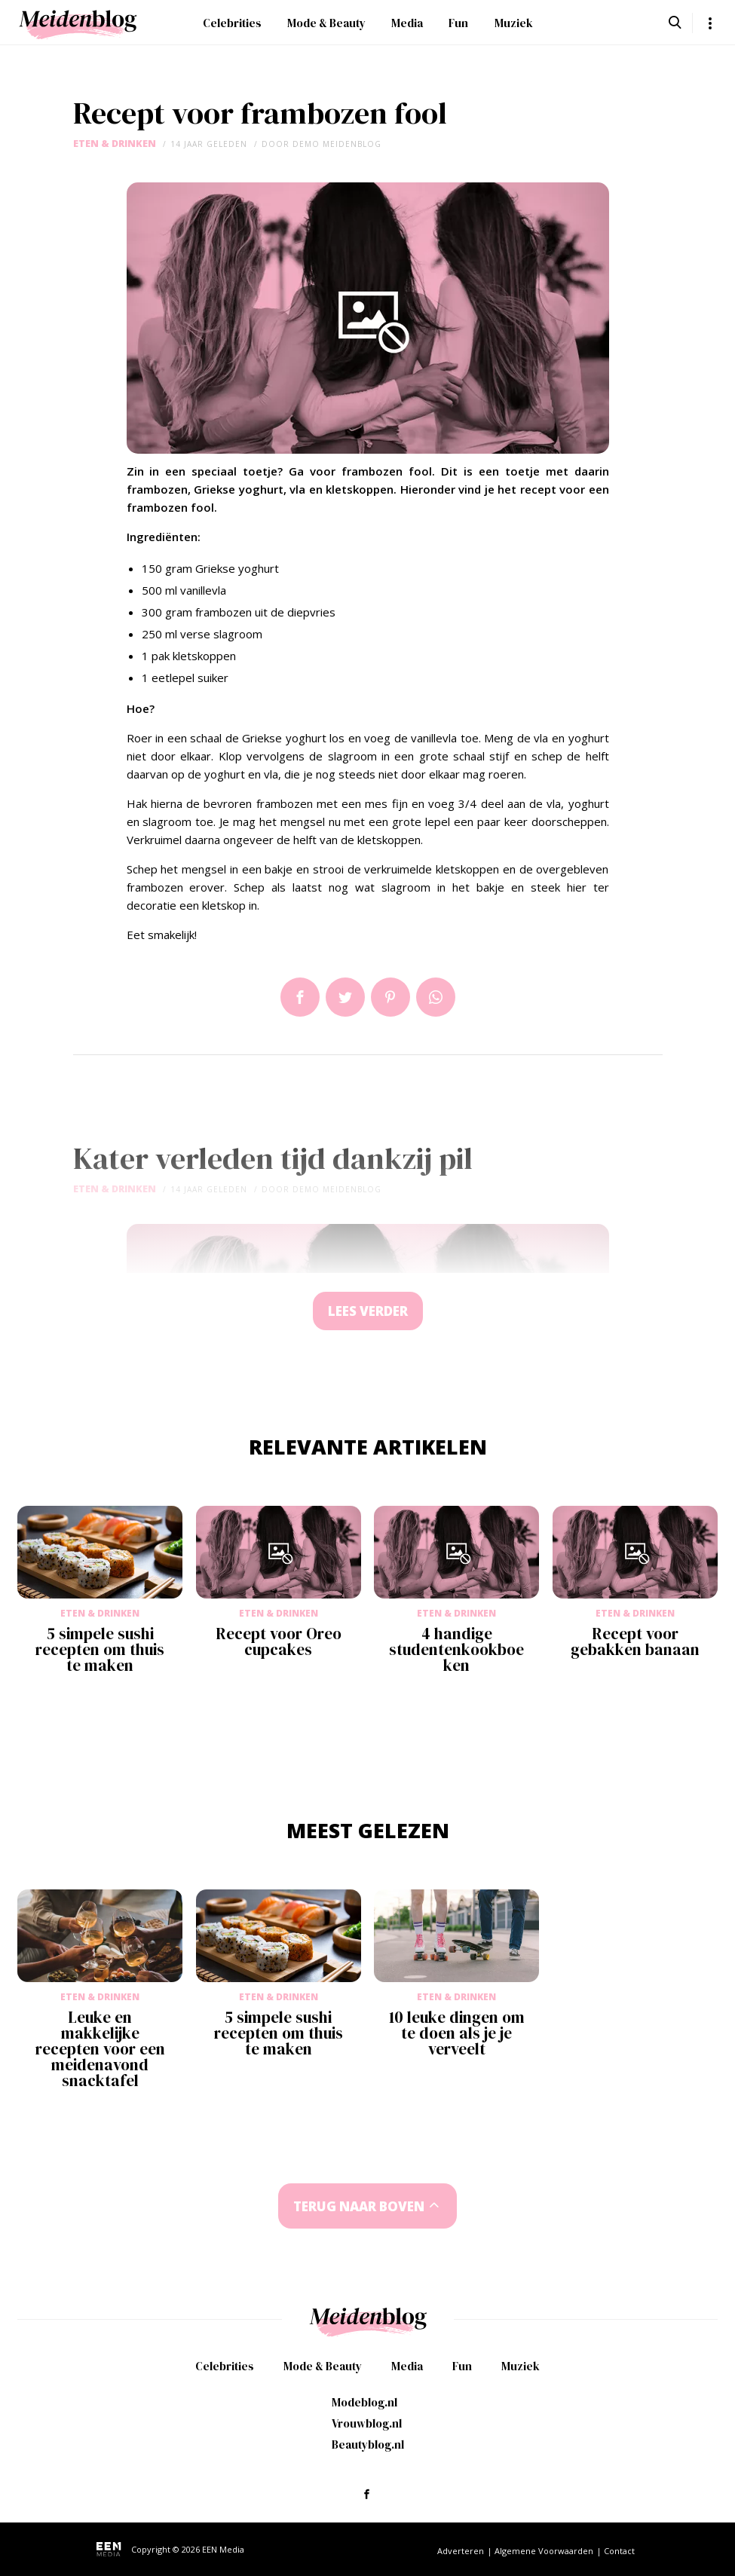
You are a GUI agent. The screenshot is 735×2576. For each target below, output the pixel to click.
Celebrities (232, 23)
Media (407, 23)
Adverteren (460, 2550)
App (435, 997)
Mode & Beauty (326, 23)
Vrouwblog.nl (367, 2423)
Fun (458, 23)
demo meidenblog (336, 144)
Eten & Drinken (114, 143)
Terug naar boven (358, 2206)
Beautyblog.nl (368, 2444)
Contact (619, 2550)
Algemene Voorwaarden (544, 2550)
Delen (300, 997)
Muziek (514, 23)
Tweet (345, 997)
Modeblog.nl (364, 2402)
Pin (390, 997)
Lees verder (368, 1311)
